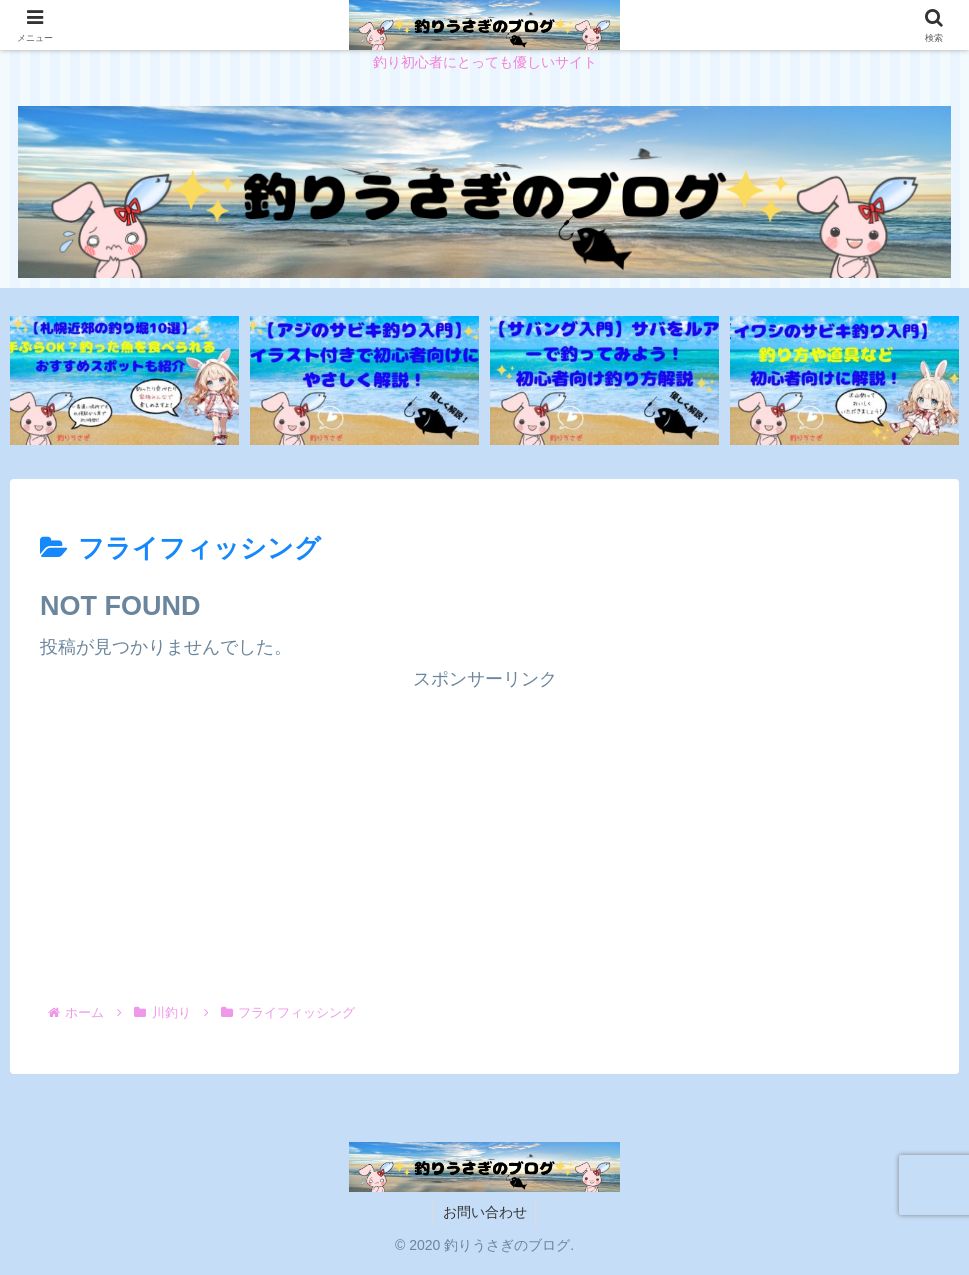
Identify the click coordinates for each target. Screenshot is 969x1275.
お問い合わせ (485, 1213)
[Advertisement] (484, 836)
